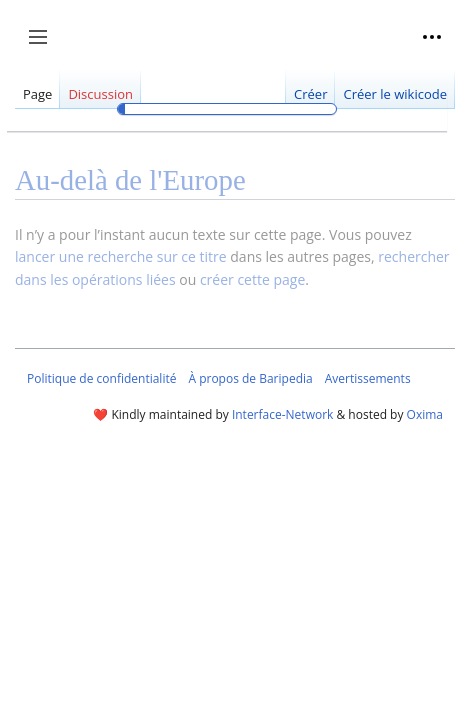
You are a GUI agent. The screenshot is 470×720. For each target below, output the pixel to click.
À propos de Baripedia (250, 378)
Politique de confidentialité (101, 378)
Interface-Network (282, 414)
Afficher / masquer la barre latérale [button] (44, 47)
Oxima (425, 414)
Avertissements (368, 378)
